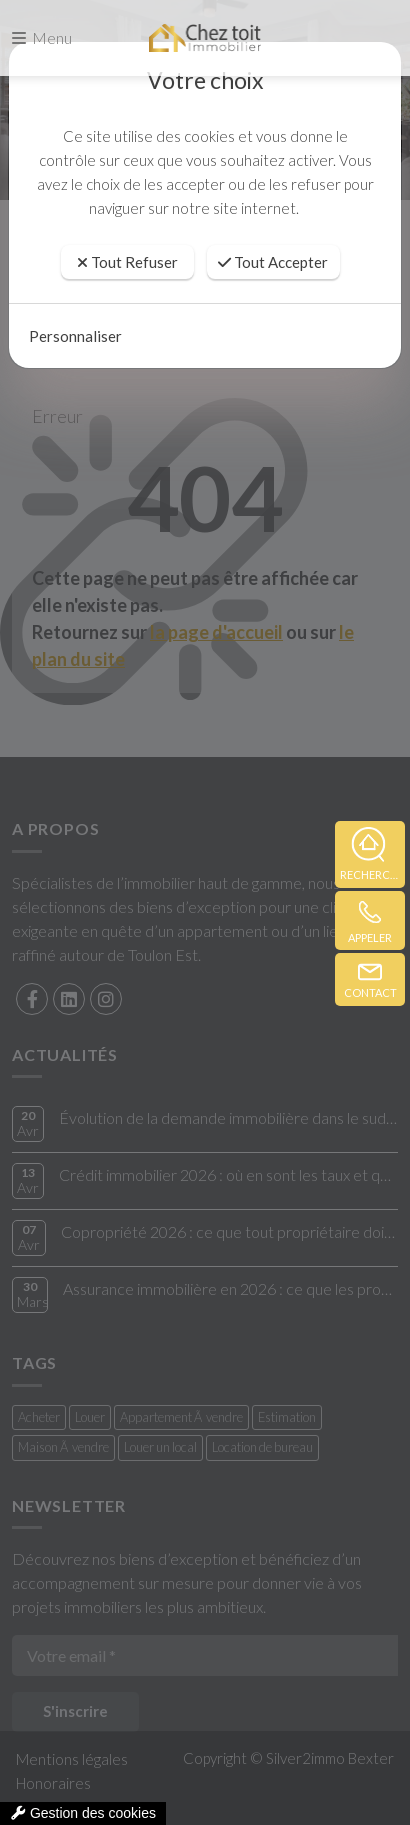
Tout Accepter (273, 262)
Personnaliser (75, 336)
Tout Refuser (127, 262)
